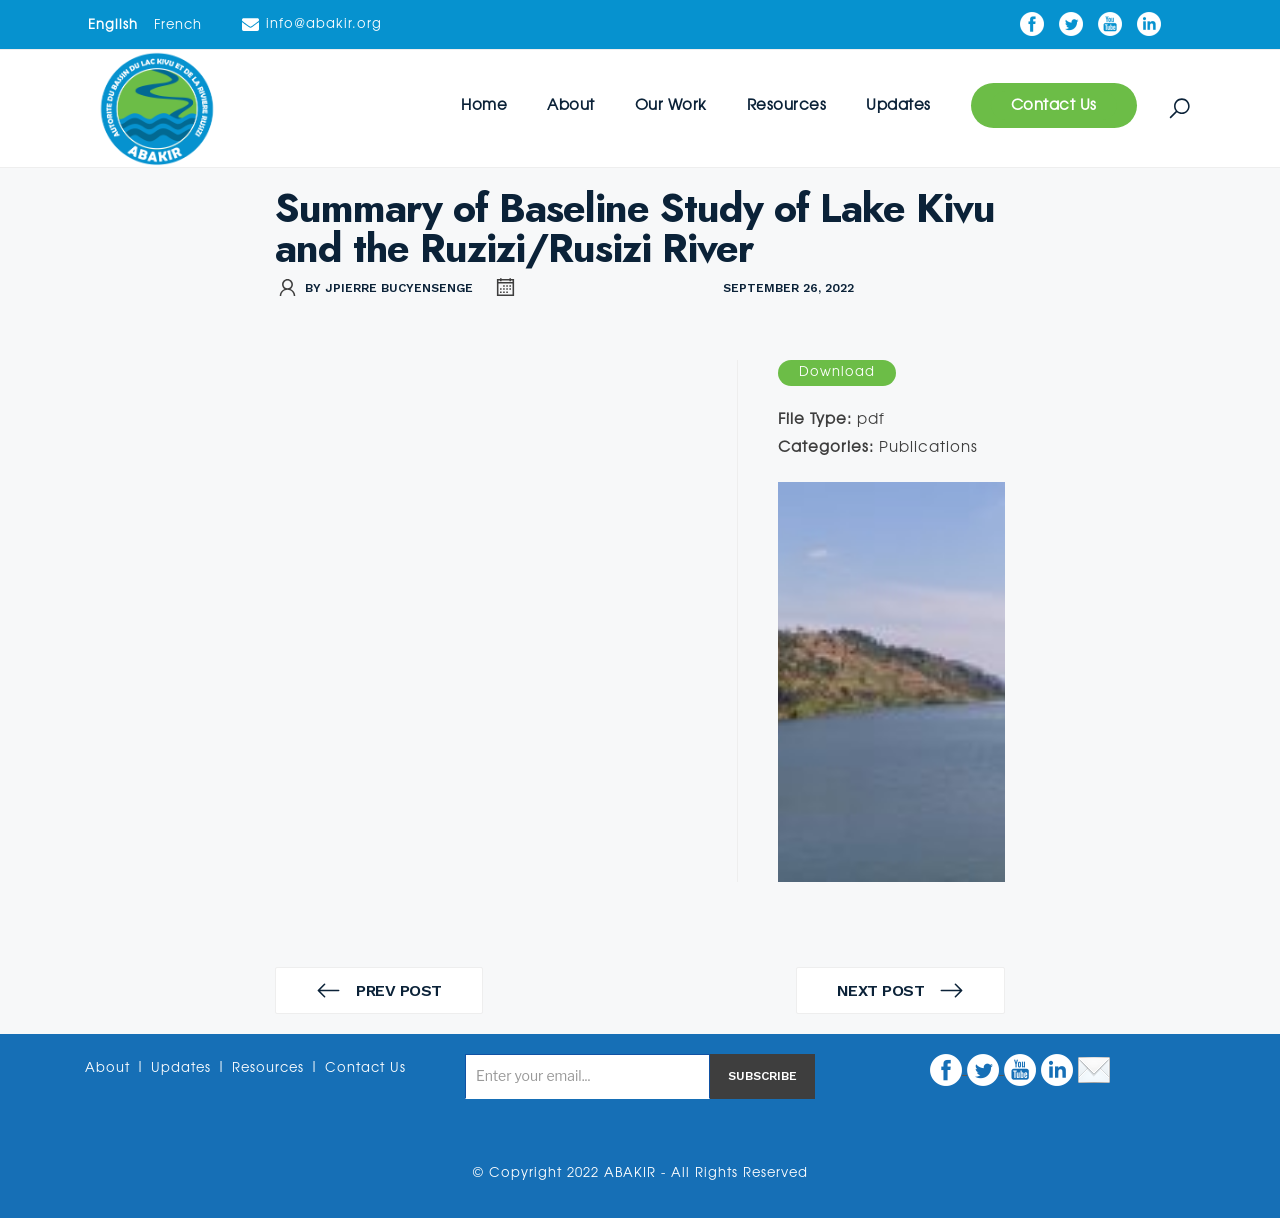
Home (484, 105)
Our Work (671, 105)
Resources (787, 105)
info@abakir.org (312, 24)
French (178, 25)
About (571, 105)
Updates (898, 105)
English (113, 25)
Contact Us (1054, 105)
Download (837, 372)
